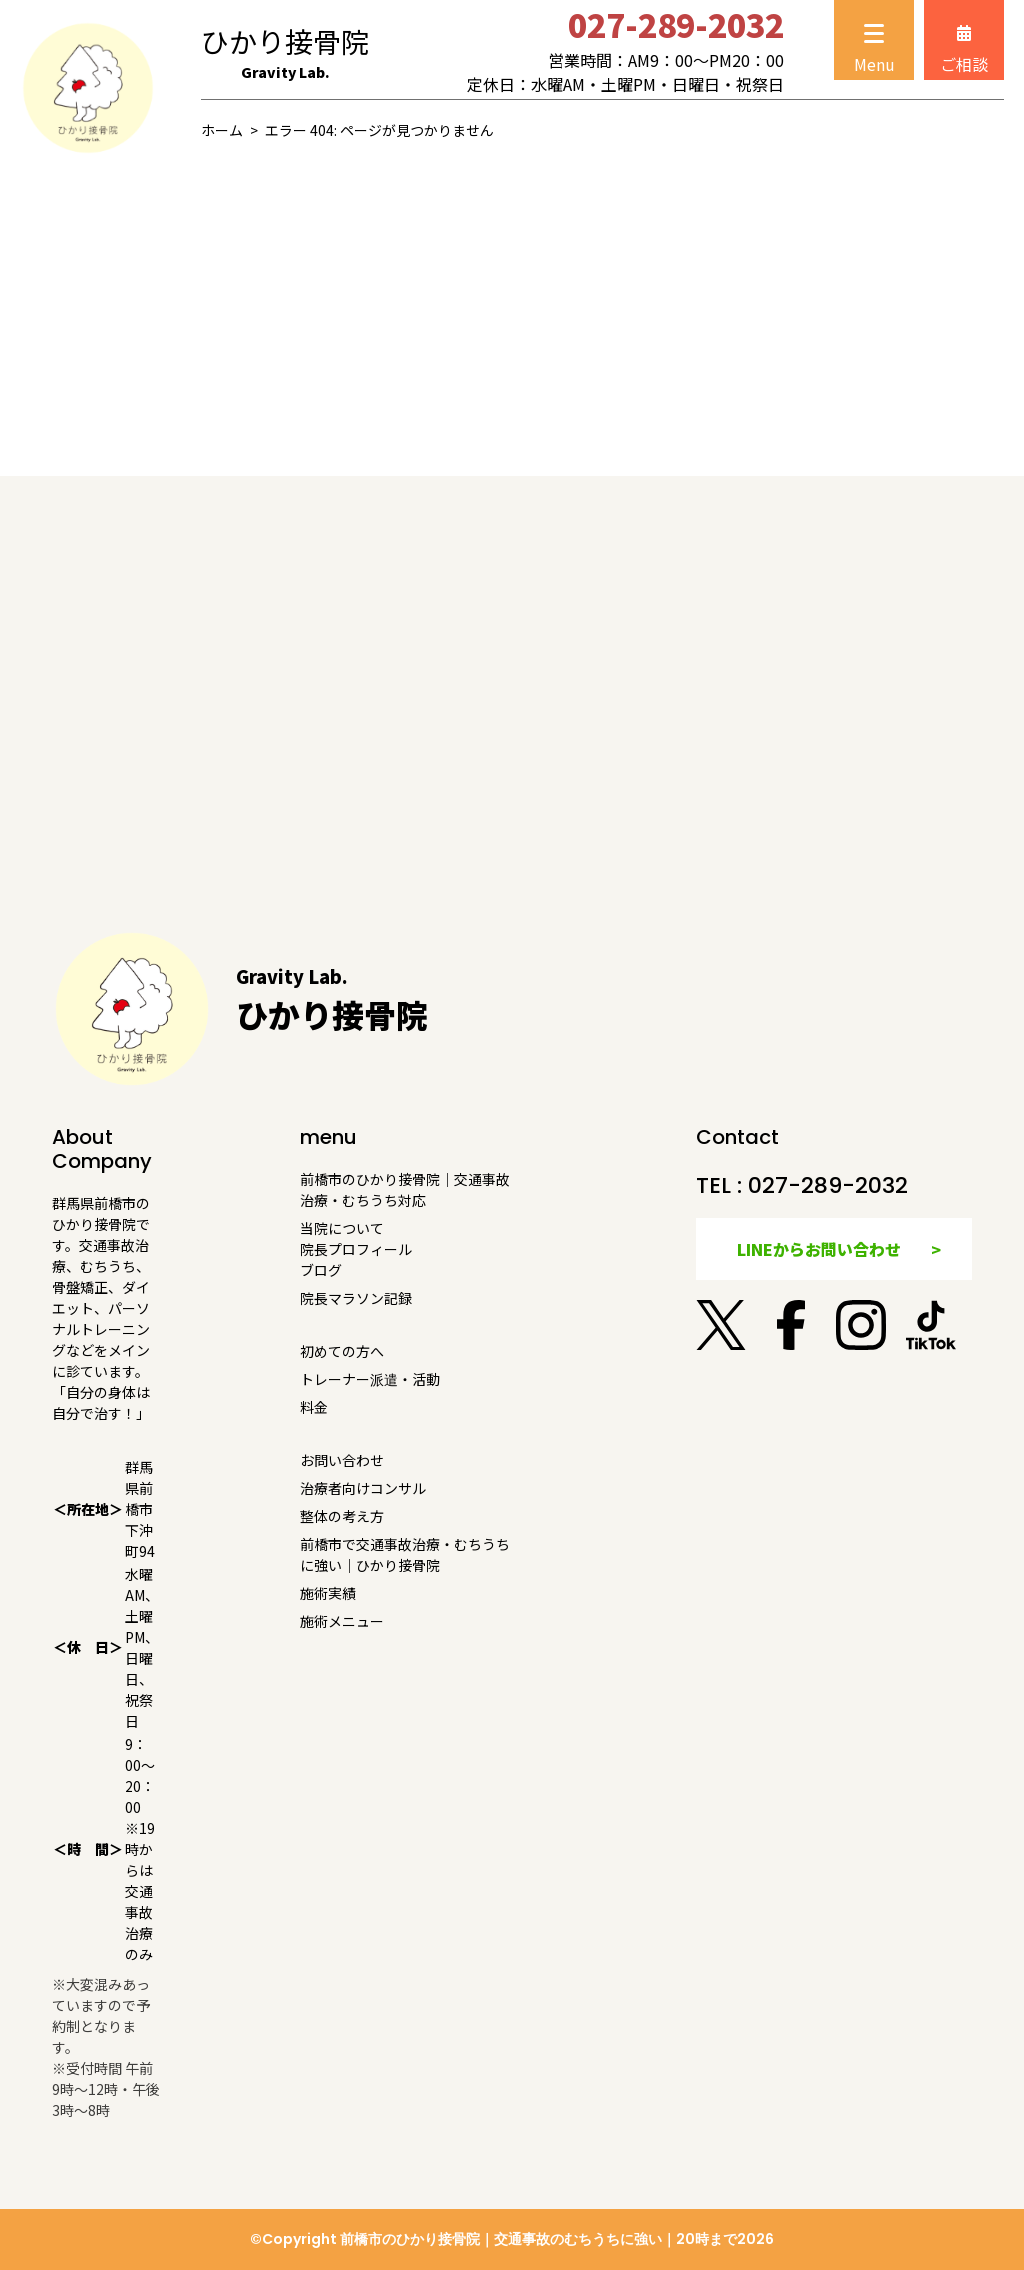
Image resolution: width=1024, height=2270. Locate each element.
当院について (342, 1228)
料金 (314, 1407)
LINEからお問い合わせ (819, 1249)
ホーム (222, 130)
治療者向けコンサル (363, 1488)
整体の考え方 (342, 1516)
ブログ (321, 1270)
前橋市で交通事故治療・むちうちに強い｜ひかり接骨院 (405, 1554)
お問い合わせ (342, 1460)
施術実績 (328, 1593)
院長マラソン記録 (356, 1298)
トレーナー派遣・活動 (370, 1379)
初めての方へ (342, 1351)
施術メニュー (342, 1621)
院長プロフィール (356, 1249)
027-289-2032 (828, 1185)
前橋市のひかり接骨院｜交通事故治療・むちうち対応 (405, 1189)
